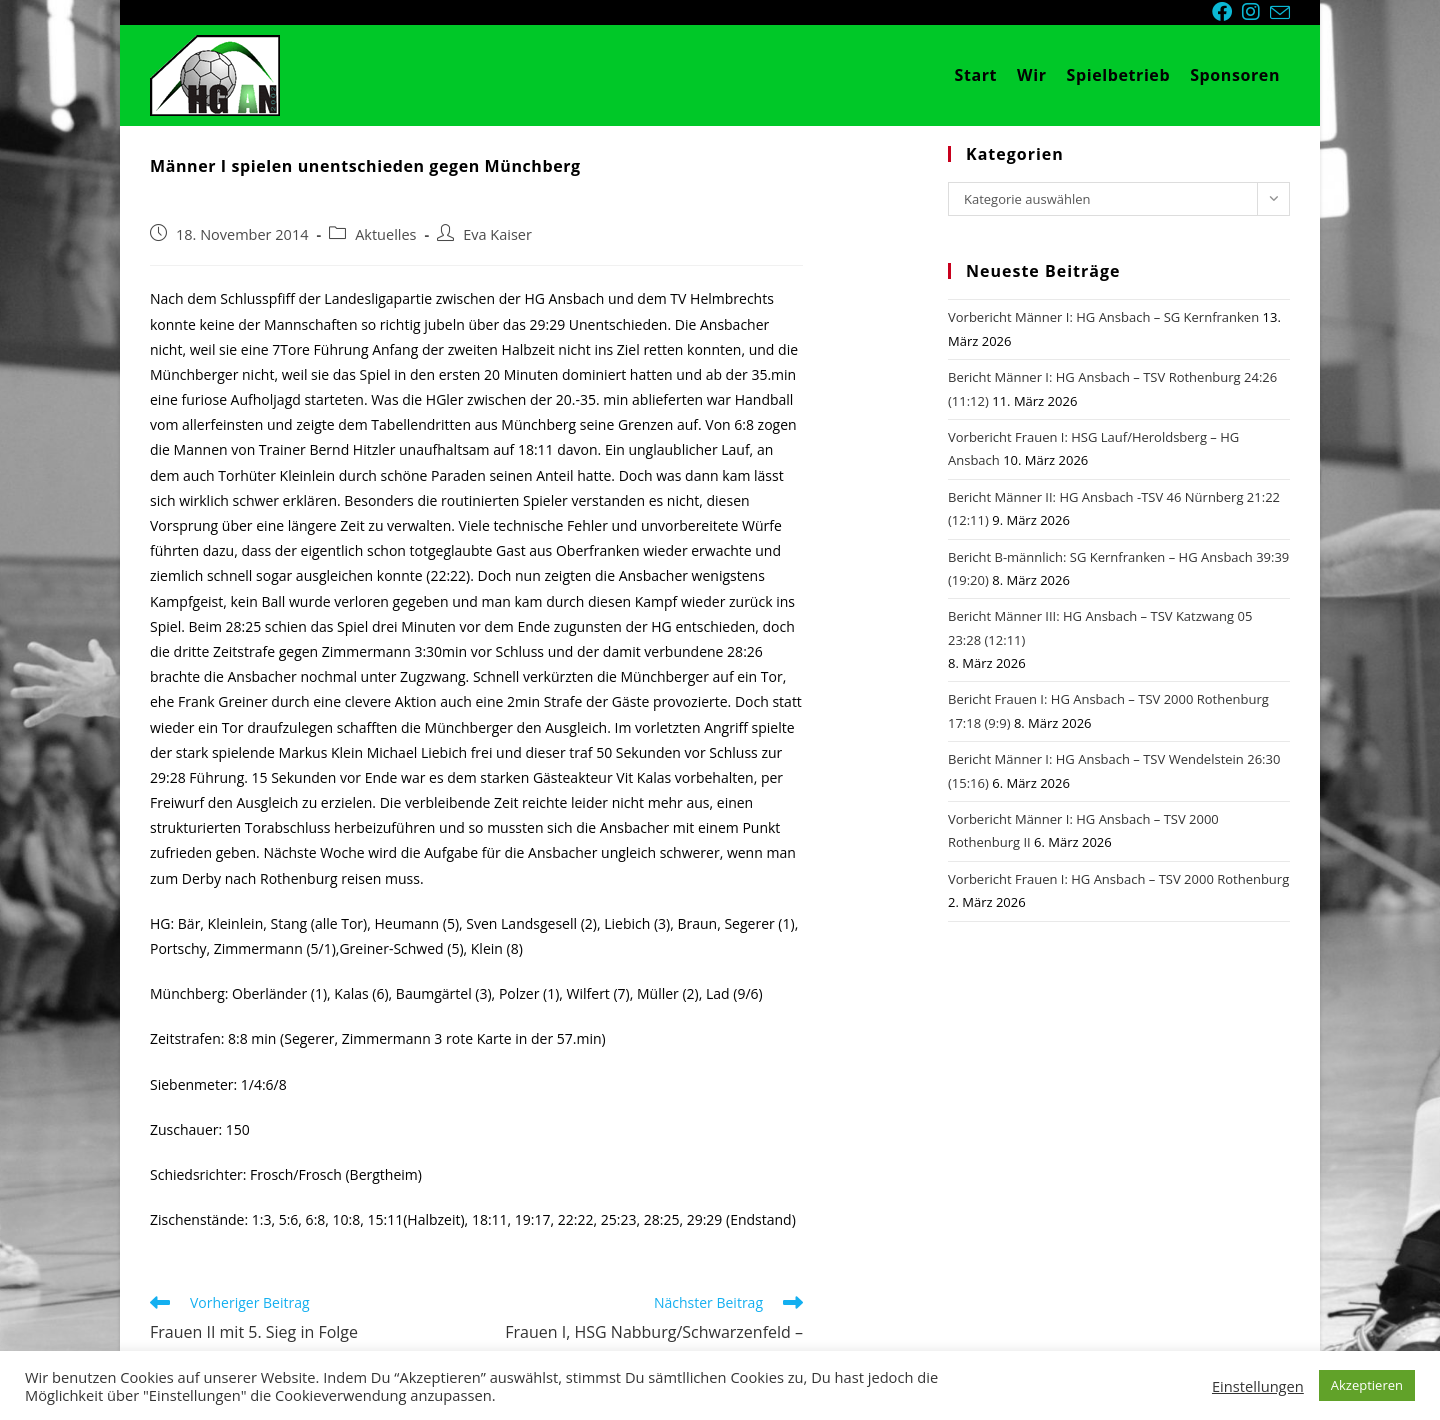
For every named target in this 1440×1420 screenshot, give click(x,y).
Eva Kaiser (497, 234)
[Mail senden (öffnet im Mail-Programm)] (1280, 13)
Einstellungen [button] (1258, 1386)
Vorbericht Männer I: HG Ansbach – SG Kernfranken (1103, 317)
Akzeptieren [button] (1367, 1385)
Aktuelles (385, 234)
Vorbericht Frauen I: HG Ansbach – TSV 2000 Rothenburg (1118, 879)
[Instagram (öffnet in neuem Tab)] (1256, 12)
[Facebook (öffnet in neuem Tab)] (1227, 12)
